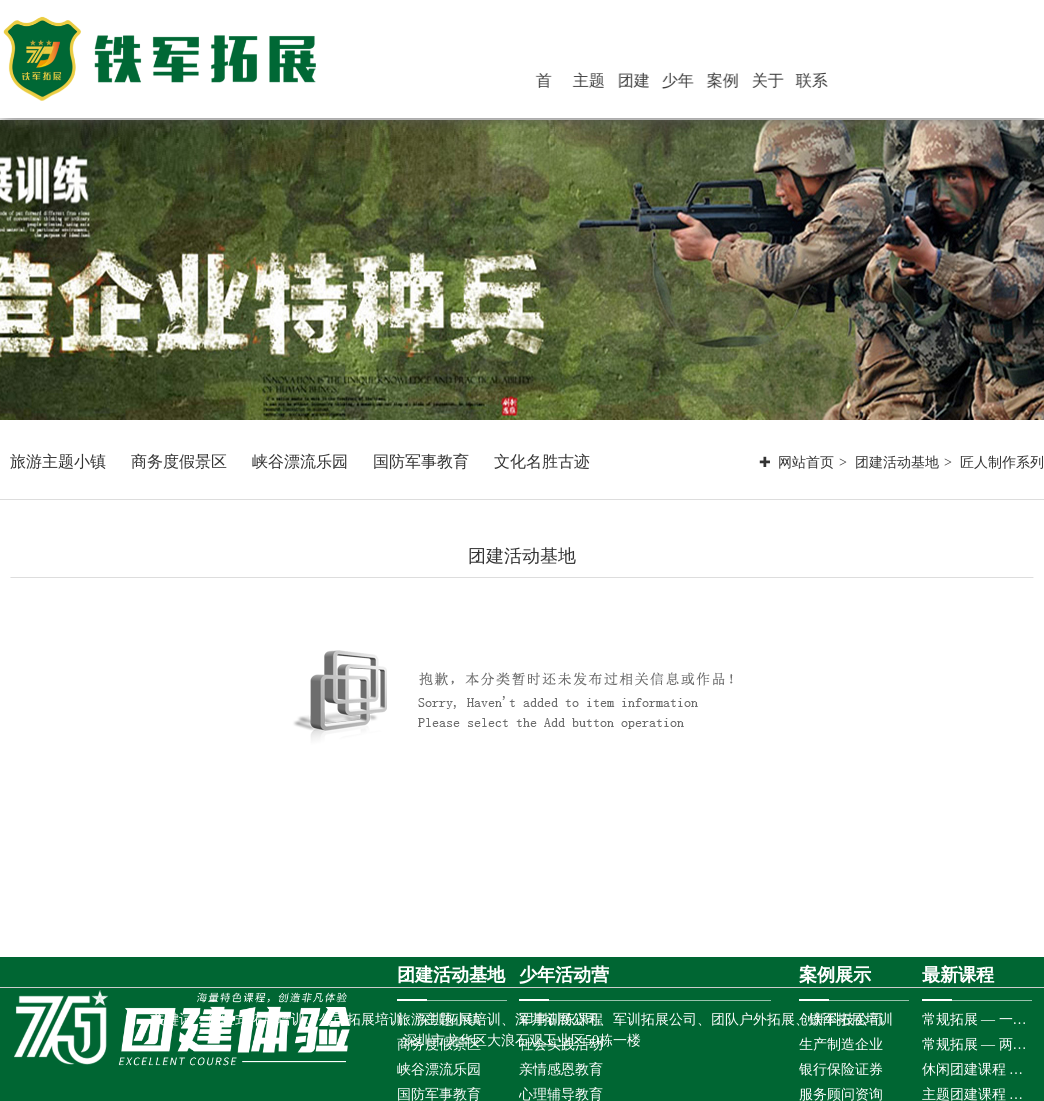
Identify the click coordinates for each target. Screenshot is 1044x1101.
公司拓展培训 (361, 1019)
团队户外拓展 (753, 1019)
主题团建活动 (634, 84)
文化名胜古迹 (542, 461)
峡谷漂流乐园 (300, 461)
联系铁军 (829, 84)
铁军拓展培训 (851, 1019)
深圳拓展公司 (557, 1019)
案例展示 (751, 84)
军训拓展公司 (655, 1019)
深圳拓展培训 (459, 1019)
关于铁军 (790, 84)
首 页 (599, 84)
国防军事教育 (421, 461)
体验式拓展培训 (256, 1019)
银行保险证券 (841, 1069)
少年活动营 (712, 84)
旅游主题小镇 (58, 461)
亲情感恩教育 (561, 1069)
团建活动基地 (673, 84)
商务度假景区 (179, 461)
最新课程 (958, 975)
